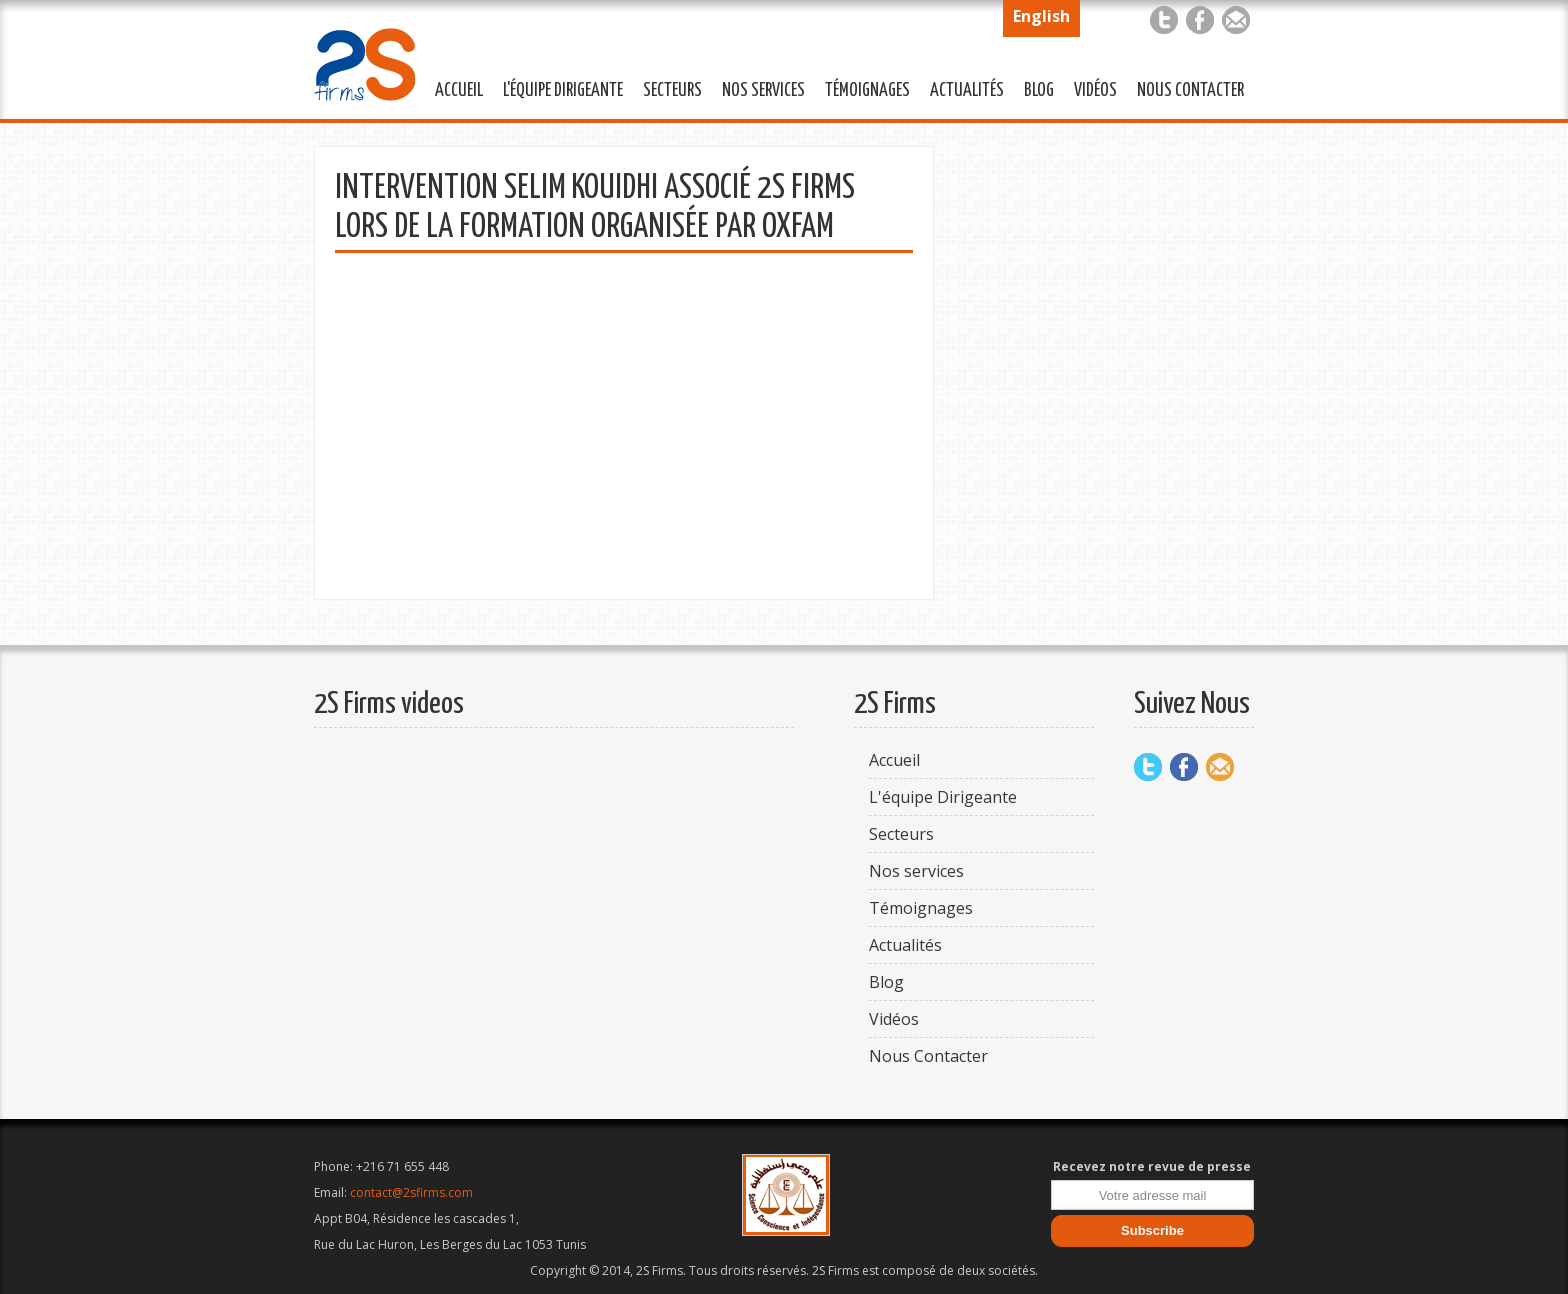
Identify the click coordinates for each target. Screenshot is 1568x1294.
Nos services (758, 88)
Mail (1236, 20)
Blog (1039, 91)
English (1041, 16)
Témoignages (862, 88)
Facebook (1200, 20)
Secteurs (667, 88)
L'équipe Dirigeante (558, 88)
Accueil (459, 91)
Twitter (1164, 20)
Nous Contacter (1185, 88)
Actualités (962, 88)
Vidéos (1095, 91)
